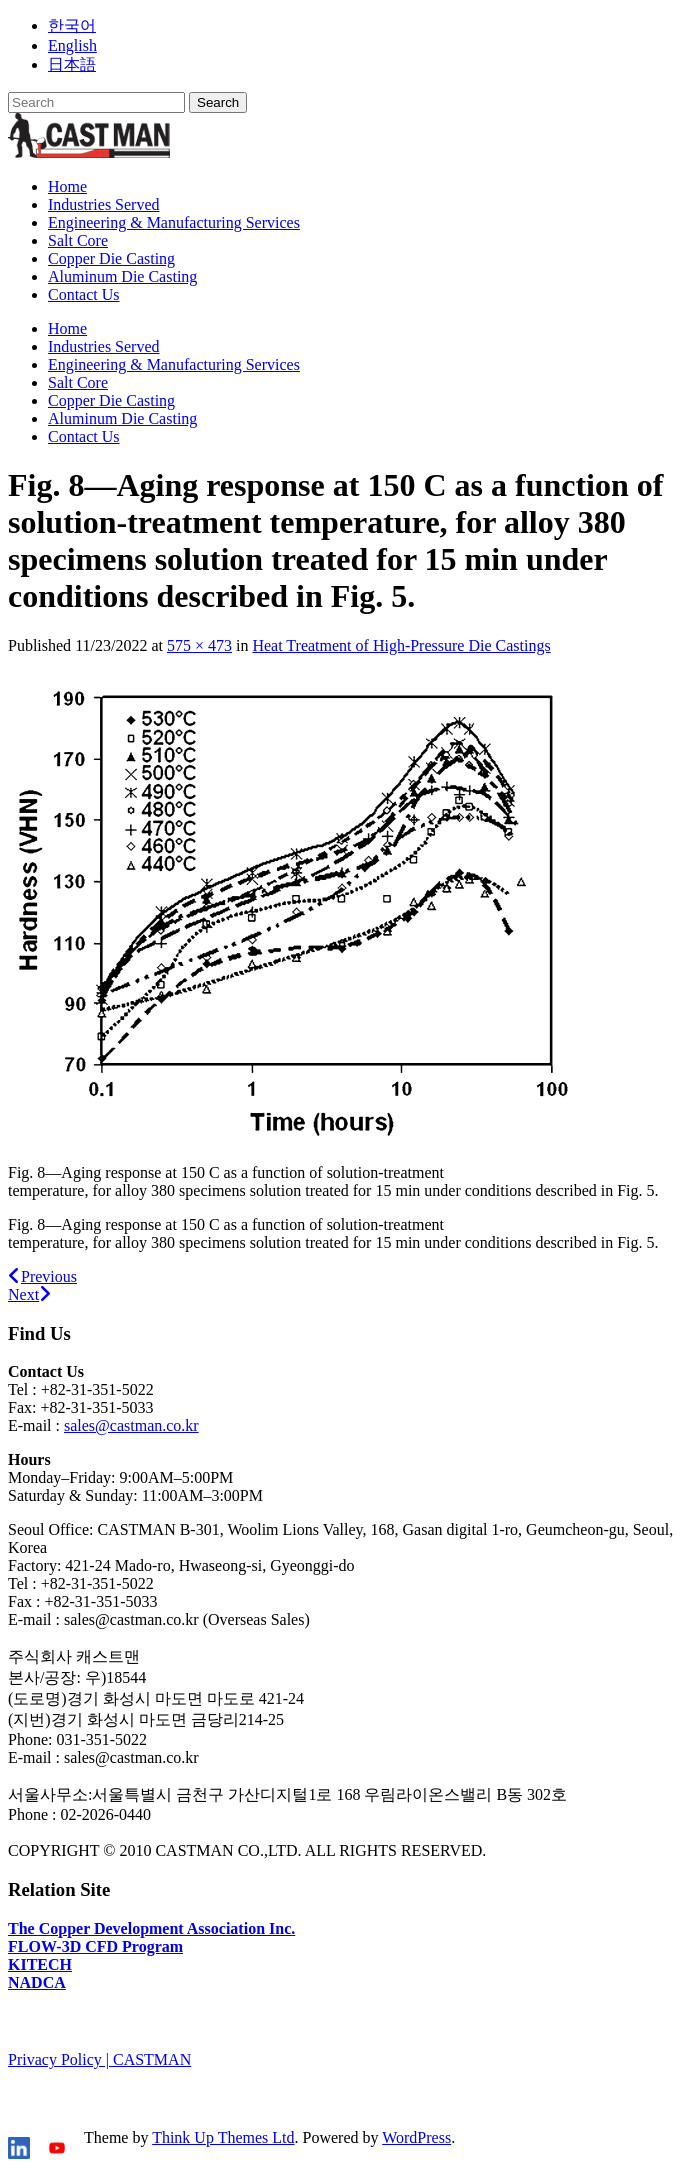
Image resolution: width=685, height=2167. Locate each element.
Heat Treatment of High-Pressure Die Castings (401, 645)
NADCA (37, 1982)
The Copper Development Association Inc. (151, 1928)
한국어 (72, 25)
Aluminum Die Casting (122, 276)
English (72, 45)
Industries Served (104, 204)
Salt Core (78, 240)
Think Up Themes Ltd (223, 2137)
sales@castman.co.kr (131, 1425)
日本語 (72, 64)
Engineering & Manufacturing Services (174, 222)
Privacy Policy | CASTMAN (99, 2059)
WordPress (416, 2137)
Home (67, 186)
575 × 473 (199, 645)
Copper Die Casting (111, 258)
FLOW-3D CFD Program (95, 1946)
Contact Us (84, 294)
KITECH (40, 1964)
